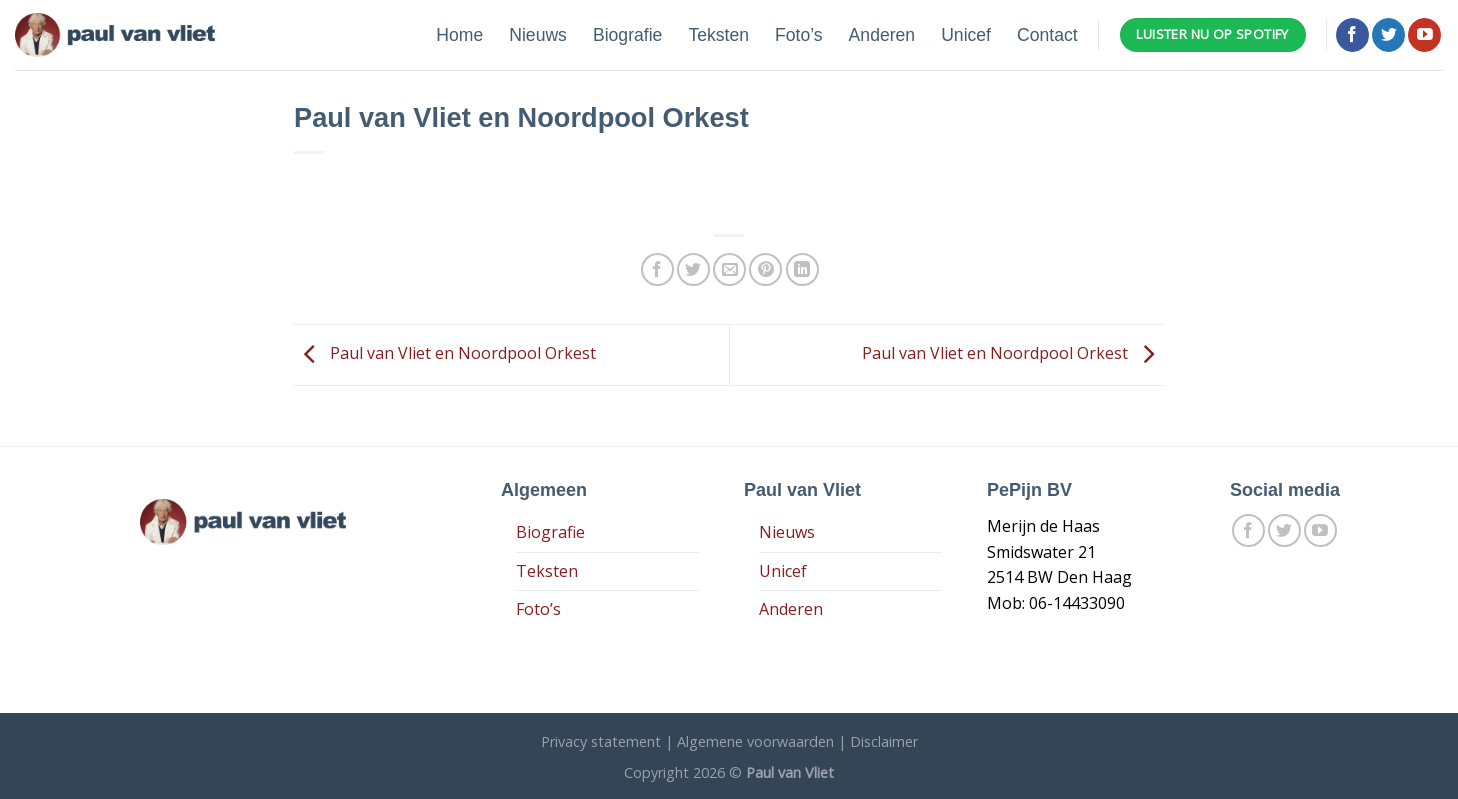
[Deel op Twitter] (693, 269)
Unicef (966, 35)
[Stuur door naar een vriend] (729, 269)
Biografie (627, 35)
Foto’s (799, 35)
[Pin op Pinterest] (765, 269)
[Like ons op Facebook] (1352, 35)
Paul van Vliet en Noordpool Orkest (445, 353)
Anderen (882, 35)
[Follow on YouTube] (1424, 35)
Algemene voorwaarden (755, 741)
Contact (1047, 35)
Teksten (718, 35)
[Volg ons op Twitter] (1388, 35)
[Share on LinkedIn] (802, 269)
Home (459, 35)
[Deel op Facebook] (657, 269)
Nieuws (538, 35)
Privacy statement (601, 741)
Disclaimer (884, 741)
